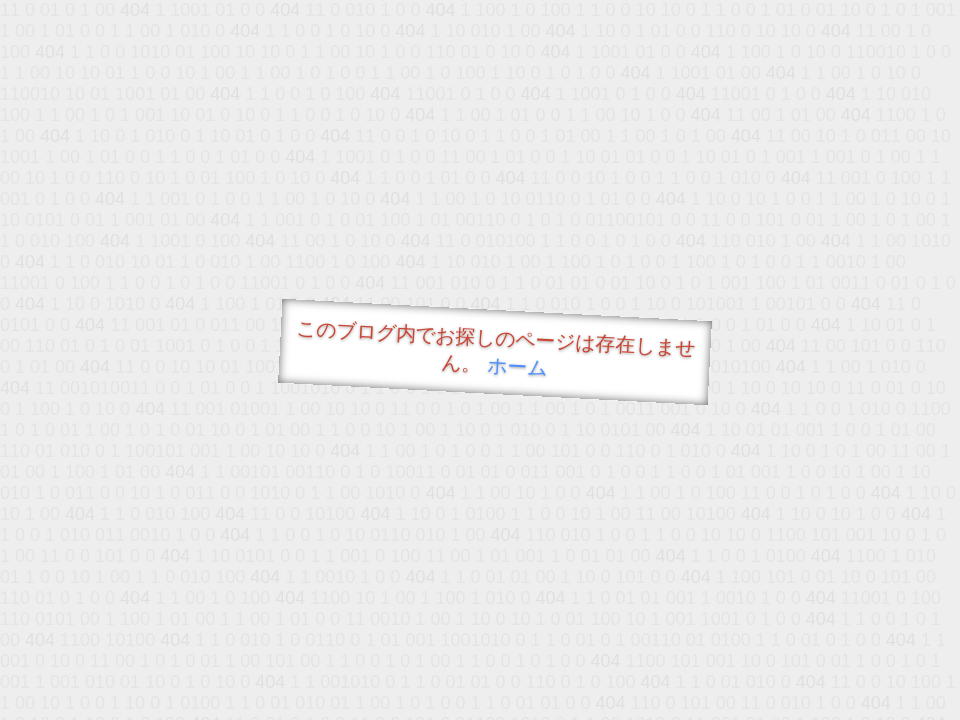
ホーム (517, 366)
